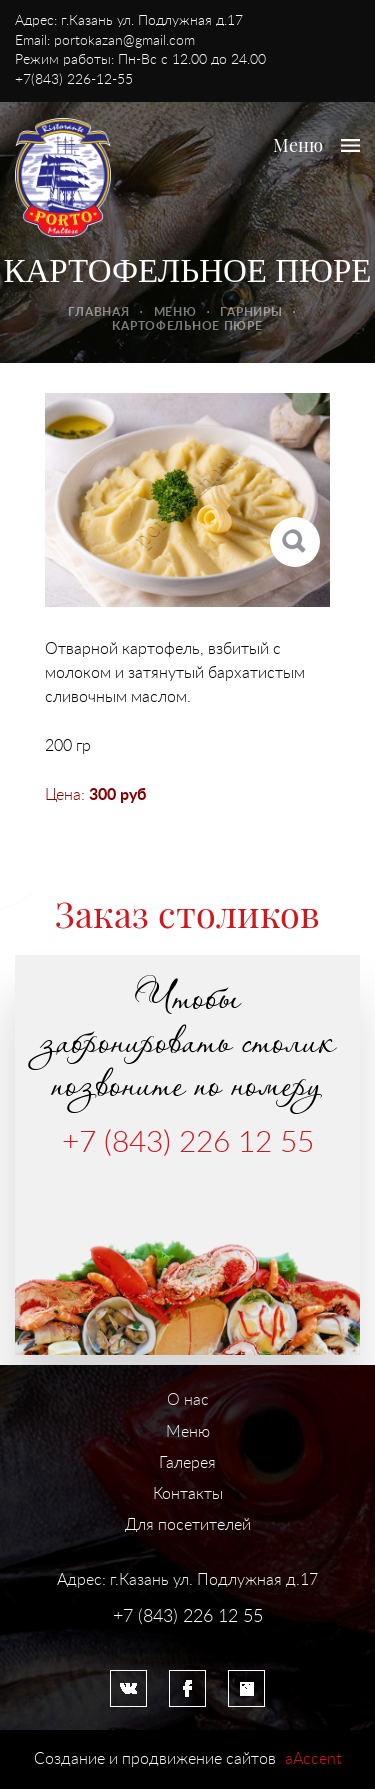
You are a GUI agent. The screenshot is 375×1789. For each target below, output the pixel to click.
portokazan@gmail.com (124, 41)
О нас (188, 1400)
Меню (175, 312)
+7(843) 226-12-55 (74, 80)
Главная (98, 312)
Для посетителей (188, 1525)
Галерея (187, 1463)
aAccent (313, 1759)
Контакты (188, 1494)
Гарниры (251, 312)
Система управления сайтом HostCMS (188, 1637)
